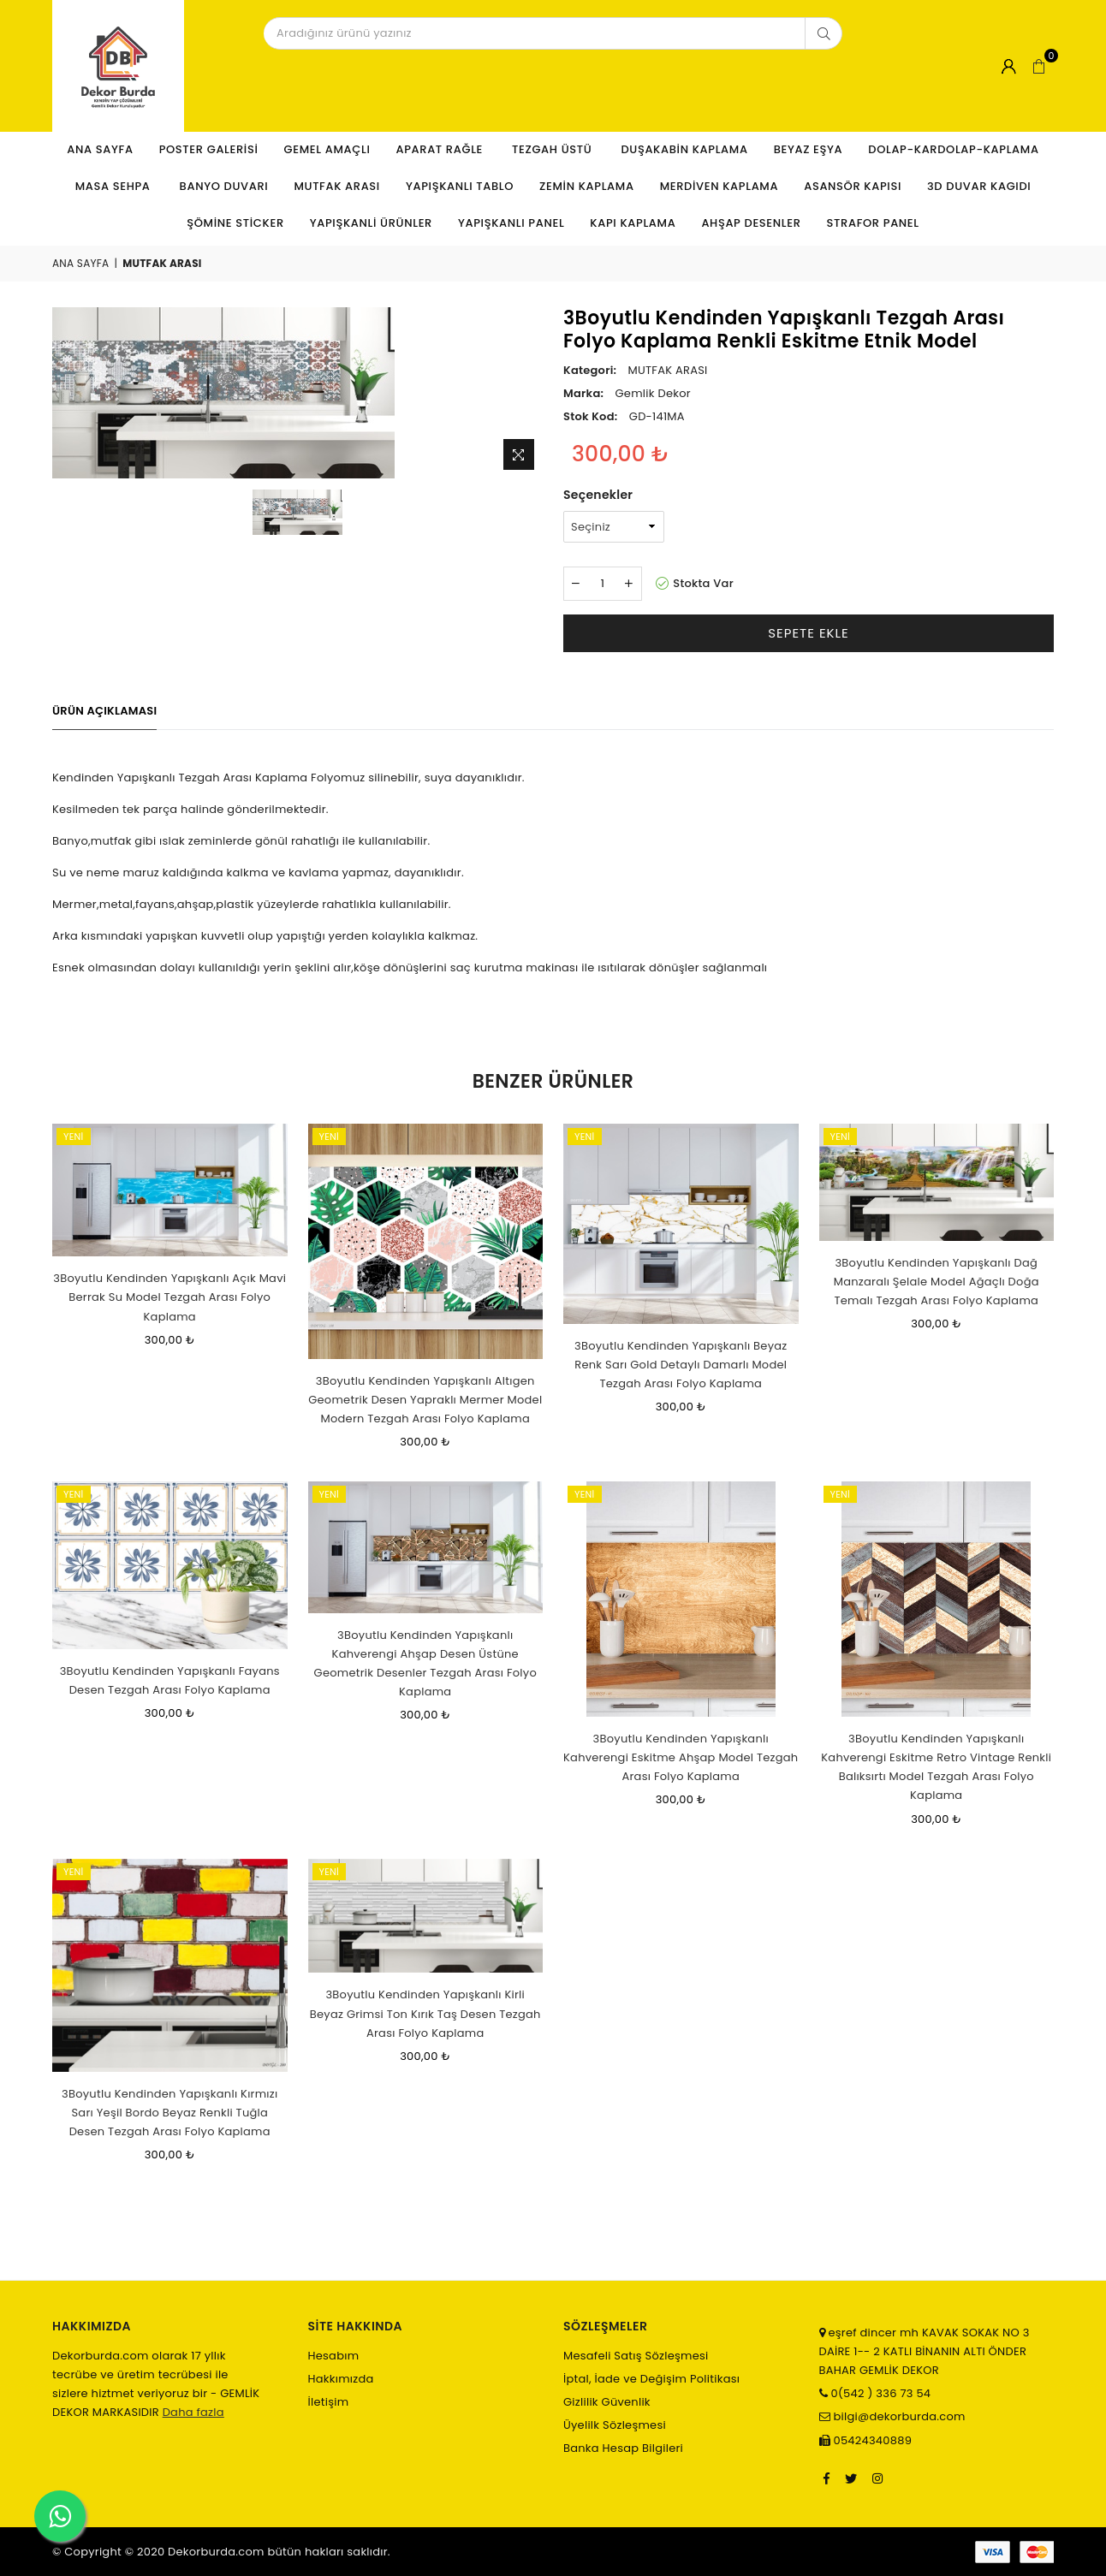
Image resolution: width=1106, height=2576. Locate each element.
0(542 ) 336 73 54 (879, 2393)
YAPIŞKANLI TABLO (460, 186)
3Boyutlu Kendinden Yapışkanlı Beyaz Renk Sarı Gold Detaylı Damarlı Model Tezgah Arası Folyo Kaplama (680, 1365)
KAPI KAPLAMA (632, 223)
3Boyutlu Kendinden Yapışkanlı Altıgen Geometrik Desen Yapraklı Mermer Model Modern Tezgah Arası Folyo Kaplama (425, 1400)
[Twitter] (851, 2478)
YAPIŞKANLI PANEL (511, 223)
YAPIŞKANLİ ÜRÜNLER (371, 223)
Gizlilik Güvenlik (607, 2402)
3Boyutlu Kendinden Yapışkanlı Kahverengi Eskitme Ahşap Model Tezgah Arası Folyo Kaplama (680, 1757)
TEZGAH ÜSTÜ (553, 149)
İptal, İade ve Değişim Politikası (651, 2379)
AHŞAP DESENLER (750, 223)
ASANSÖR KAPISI (852, 186)
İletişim (328, 2402)
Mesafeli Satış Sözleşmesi (635, 2355)
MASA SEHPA (114, 186)
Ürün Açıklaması (104, 711)
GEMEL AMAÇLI (327, 149)
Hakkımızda (341, 2379)
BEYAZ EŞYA (808, 149)
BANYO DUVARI (224, 186)
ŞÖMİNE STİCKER (235, 223)
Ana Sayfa (100, 149)
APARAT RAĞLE (440, 149)
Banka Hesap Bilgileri (623, 2448)
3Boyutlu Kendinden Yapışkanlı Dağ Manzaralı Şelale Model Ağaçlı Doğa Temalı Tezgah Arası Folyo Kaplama (936, 1282)
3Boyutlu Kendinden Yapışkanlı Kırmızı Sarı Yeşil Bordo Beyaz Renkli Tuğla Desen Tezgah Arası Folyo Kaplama (169, 2113)
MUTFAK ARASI (337, 186)
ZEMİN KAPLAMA (586, 186)
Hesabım (334, 2355)
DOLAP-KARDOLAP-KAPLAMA (953, 149)
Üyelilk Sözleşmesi (614, 2425)
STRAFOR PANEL (873, 223)
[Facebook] (826, 2478)
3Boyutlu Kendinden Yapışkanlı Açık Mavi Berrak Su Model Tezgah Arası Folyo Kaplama (169, 1297)
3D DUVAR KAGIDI (979, 186)
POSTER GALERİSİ (209, 149)
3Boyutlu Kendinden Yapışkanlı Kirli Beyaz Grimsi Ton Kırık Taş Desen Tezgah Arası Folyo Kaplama (425, 2013)
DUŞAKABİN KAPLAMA (684, 149)
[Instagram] (877, 2478)
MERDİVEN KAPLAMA (719, 186)
